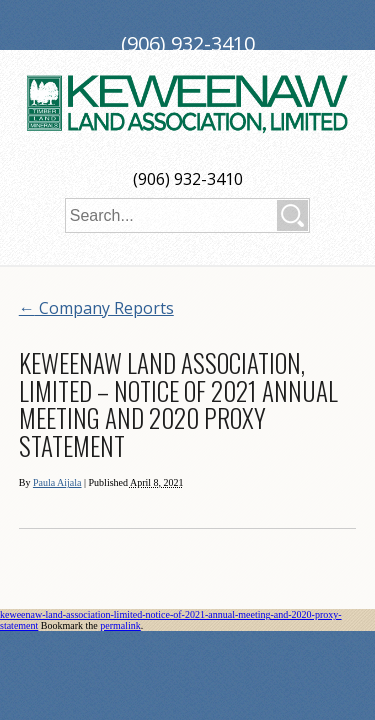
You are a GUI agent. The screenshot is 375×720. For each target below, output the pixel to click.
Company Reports (96, 308)
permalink (120, 625)
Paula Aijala (57, 482)
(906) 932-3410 (188, 179)
